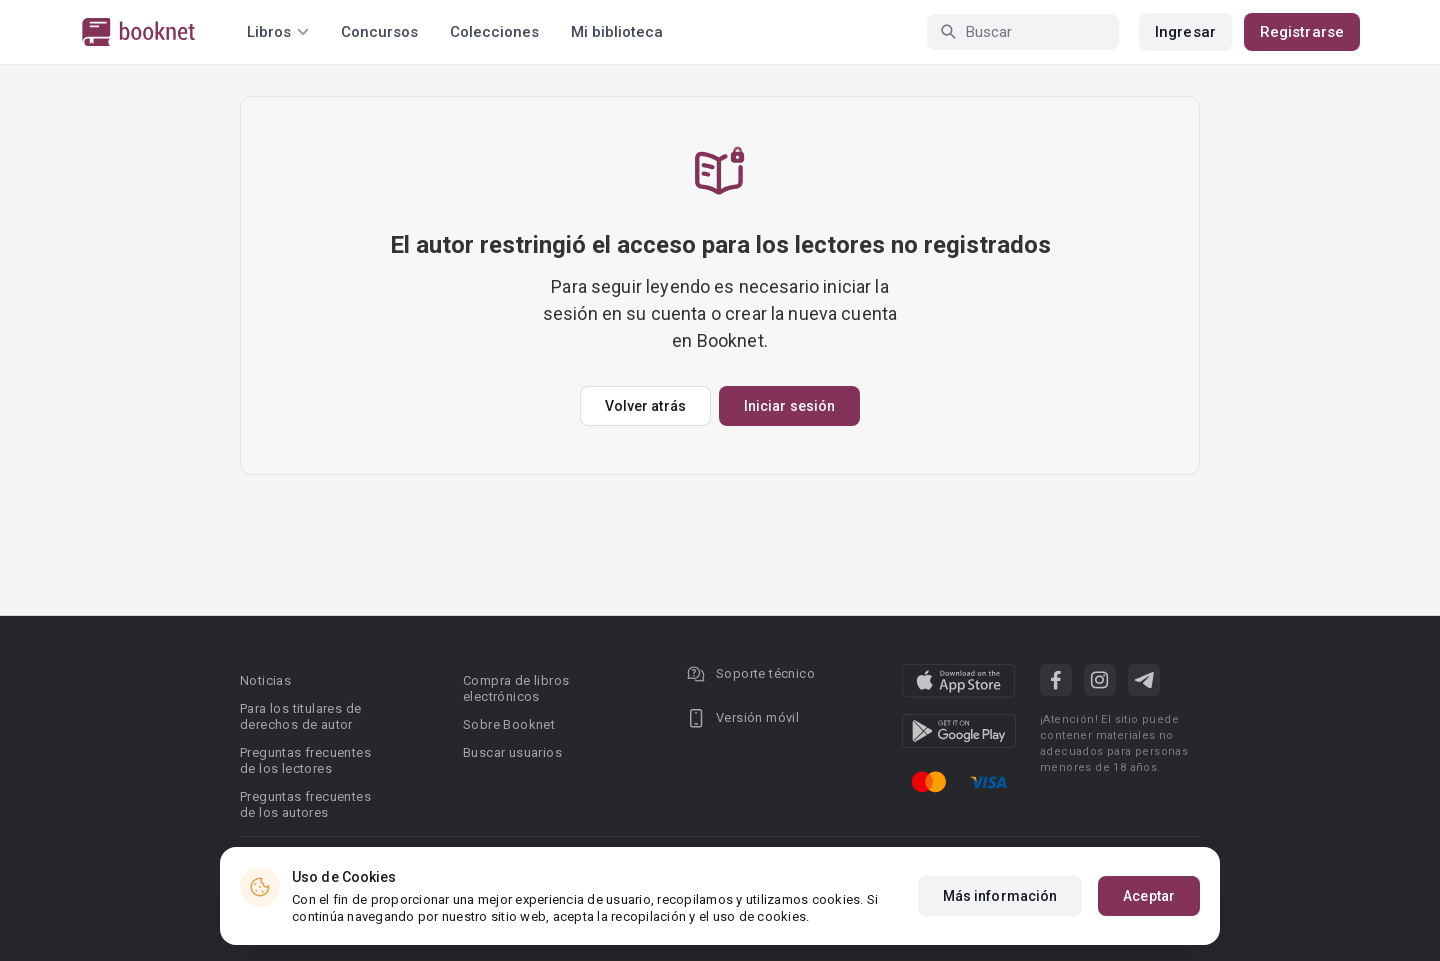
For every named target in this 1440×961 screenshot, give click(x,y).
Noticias (265, 680)
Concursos (379, 32)
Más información (1000, 896)
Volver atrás (645, 406)
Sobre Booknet (509, 724)
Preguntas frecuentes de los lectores (305, 760)
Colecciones (494, 32)
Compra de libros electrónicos (516, 688)
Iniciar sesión (789, 406)
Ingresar (1185, 32)
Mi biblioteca (617, 32)
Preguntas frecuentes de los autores (305, 804)
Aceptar (1149, 896)
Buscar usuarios (512, 752)
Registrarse (1302, 32)
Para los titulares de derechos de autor (300, 716)
